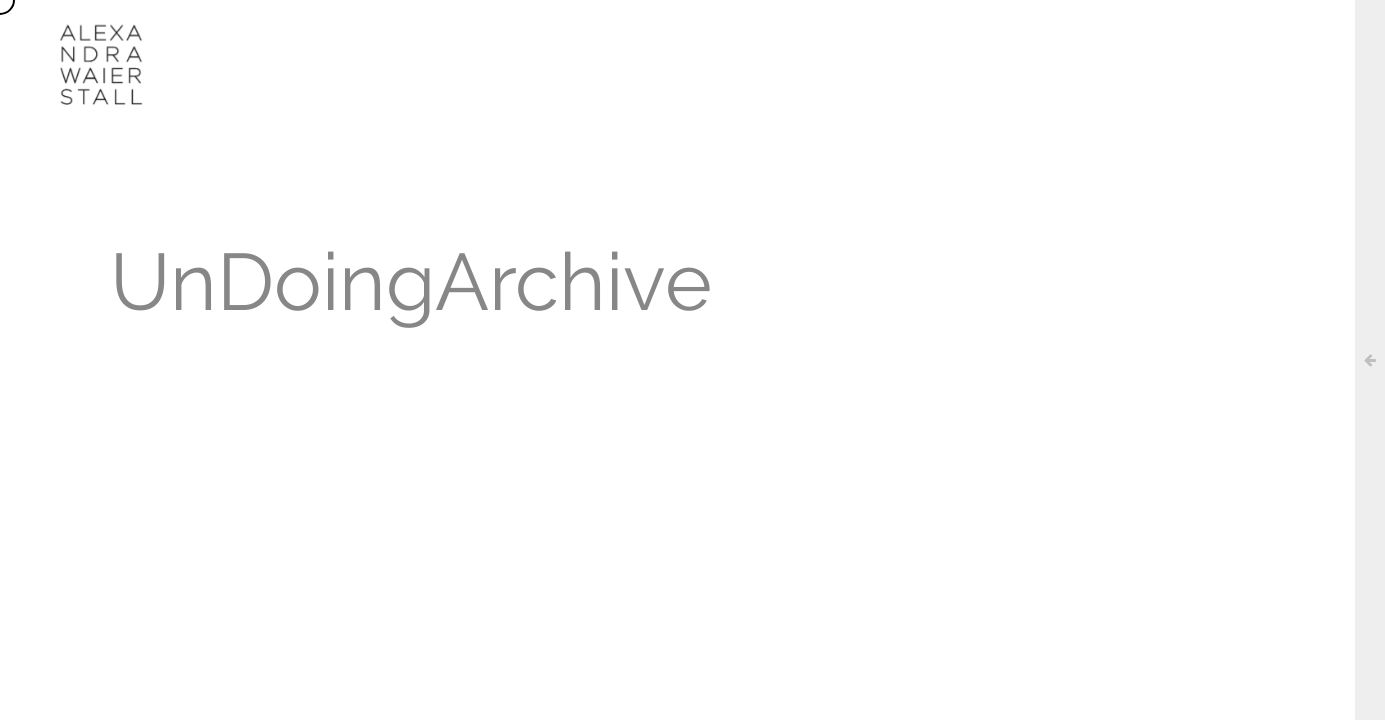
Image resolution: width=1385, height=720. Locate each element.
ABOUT (528, 35)
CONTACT (990, 35)
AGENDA (719, 35)
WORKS (621, 35)
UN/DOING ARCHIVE (853, 35)
